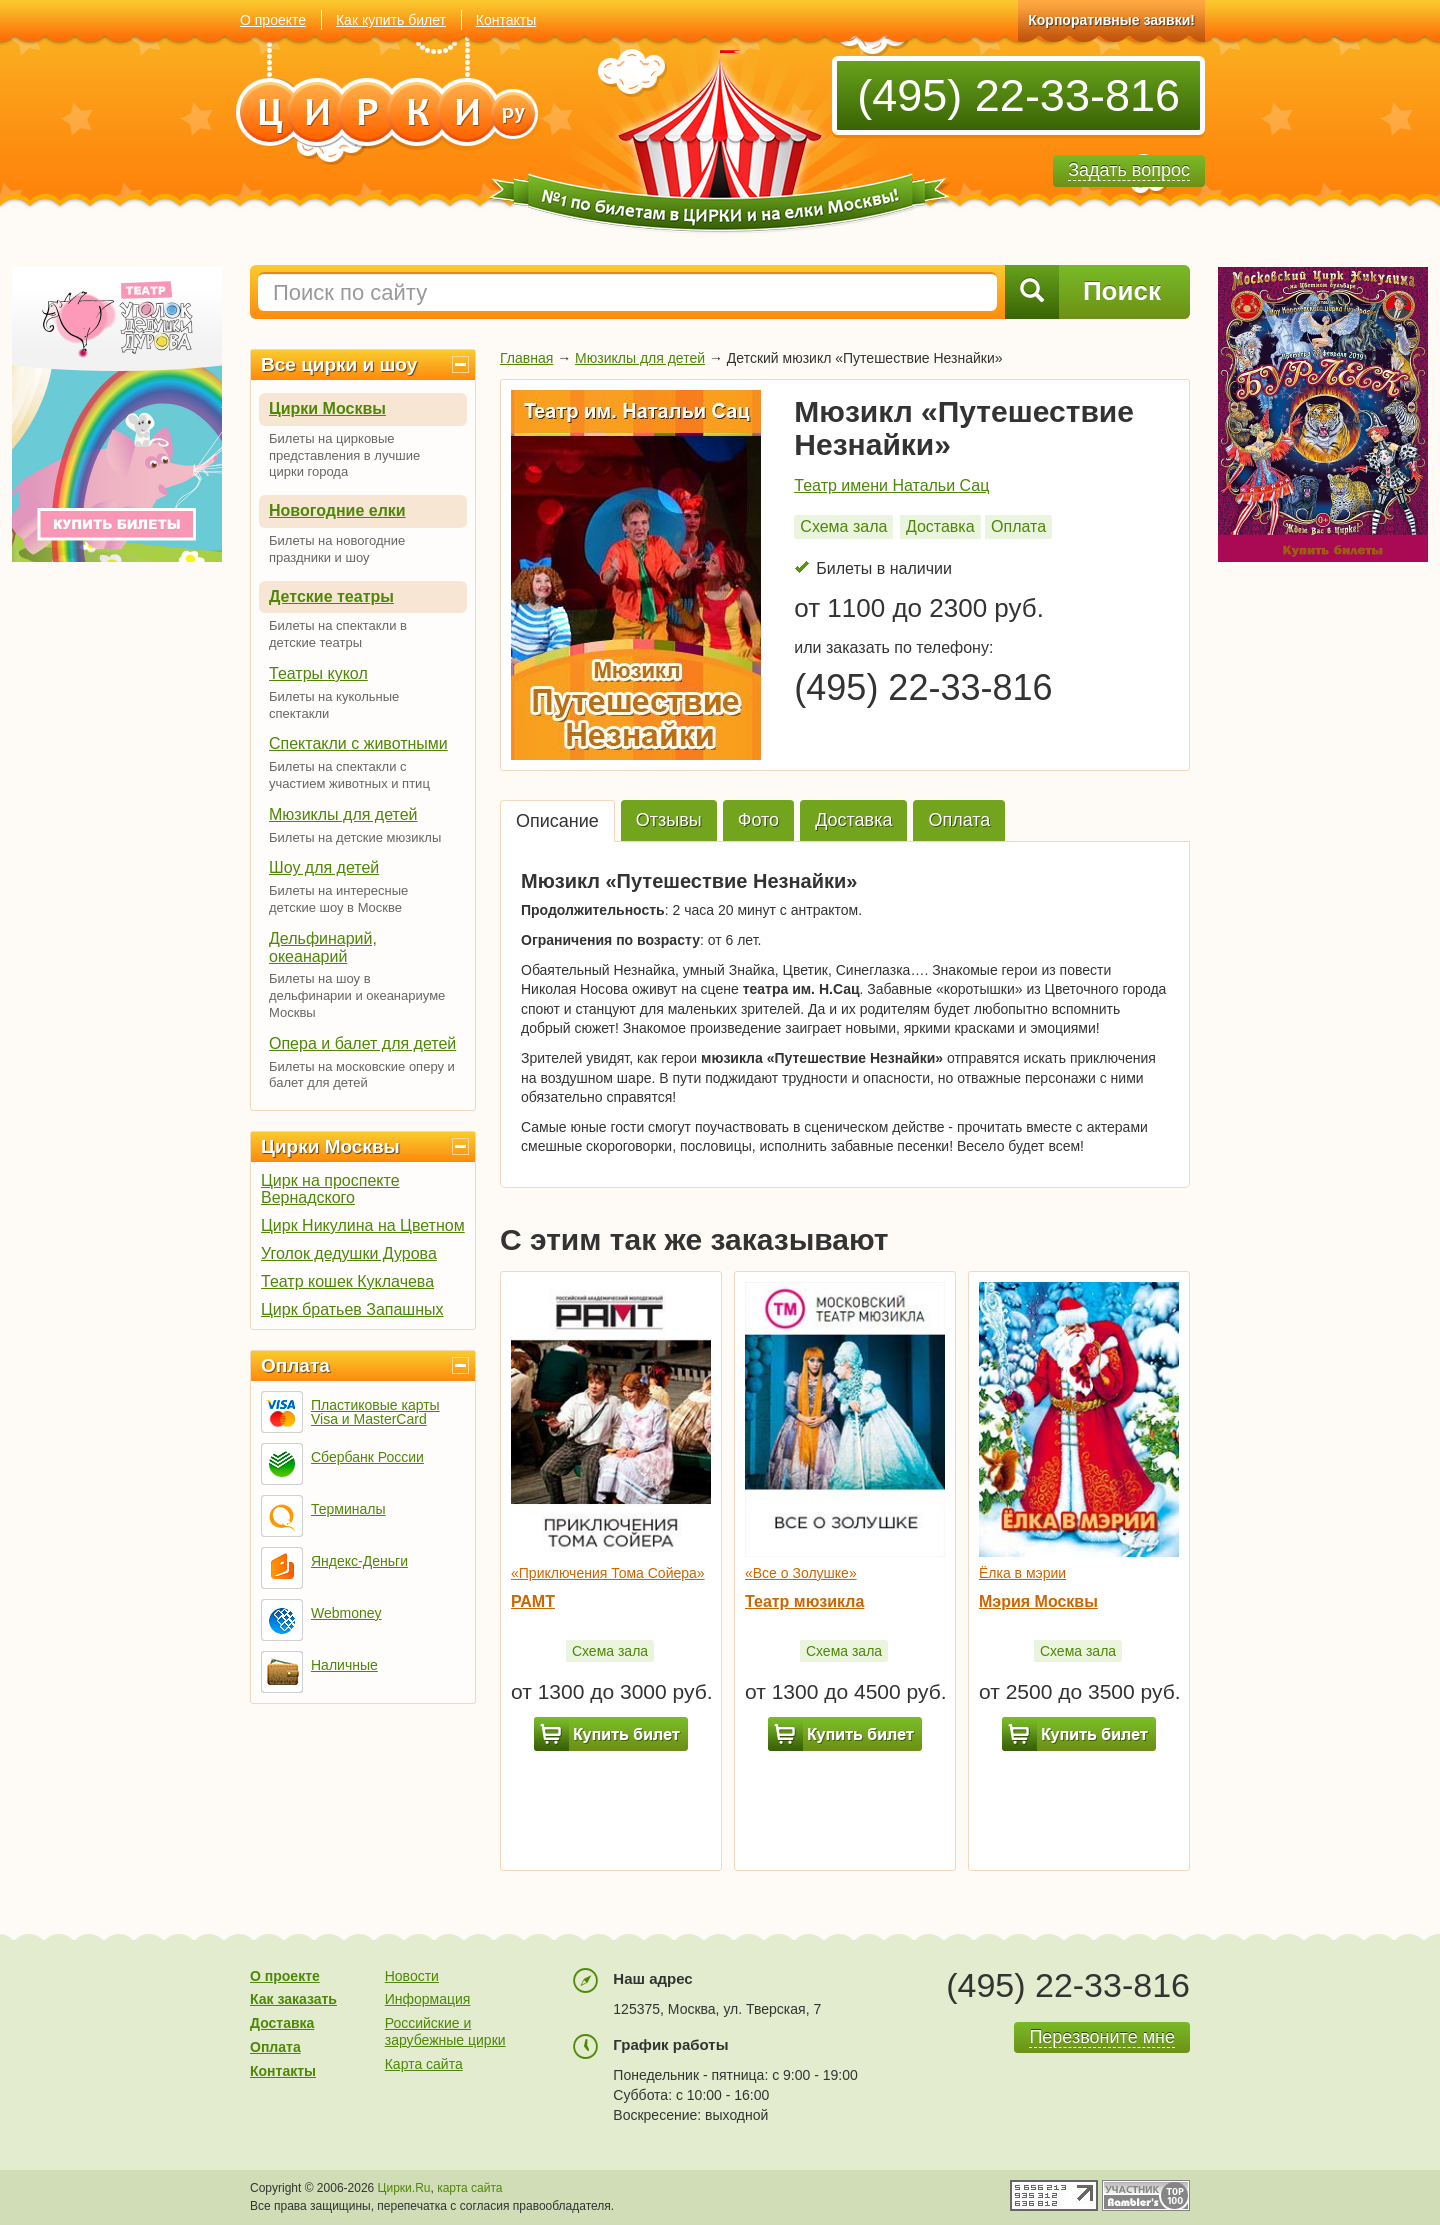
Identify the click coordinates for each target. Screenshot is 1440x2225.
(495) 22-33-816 (1018, 95)
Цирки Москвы (327, 408)
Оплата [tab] (959, 820)
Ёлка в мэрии (1022, 1573)
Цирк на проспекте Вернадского (330, 1189)
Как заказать (293, 1999)
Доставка (940, 526)
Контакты (506, 20)
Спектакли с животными (358, 743)
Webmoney (346, 1613)
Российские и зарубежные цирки (445, 2031)
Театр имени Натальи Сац (891, 485)
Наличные (344, 1665)
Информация (428, 1999)
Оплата (295, 1365)
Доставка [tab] (853, 820)
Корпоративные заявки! (1111, 20)
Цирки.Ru (404, 2188)
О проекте (273, 20)
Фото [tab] (758, 820)
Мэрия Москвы (1038, 1601)
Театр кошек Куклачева (347, 1281)
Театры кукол (318, 673)
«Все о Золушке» (801, 1573)
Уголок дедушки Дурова (349, 1253)
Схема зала (843, 526)
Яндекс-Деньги (359, 1561)
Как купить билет (391, 20)
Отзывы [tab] (669, 820)
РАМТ (533, 1601)
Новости (412, 1976)
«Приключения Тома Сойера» (608, 1573)
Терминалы (348, 1509)
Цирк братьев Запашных (352, 1309)
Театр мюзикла (804, 1601)
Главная (526, 358)
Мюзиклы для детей (343, 814)
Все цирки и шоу (339, 364)
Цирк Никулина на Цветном (363, 1225)
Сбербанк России (367, 1457)
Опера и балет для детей (362, 1043)
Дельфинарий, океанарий (323, 947)
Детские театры (331, 596)
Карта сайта (424, 2064)
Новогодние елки (337, 510)
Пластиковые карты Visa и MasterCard (375, 1412)
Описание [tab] (557, 821)
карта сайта (469, 2188)
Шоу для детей (324, 867)
